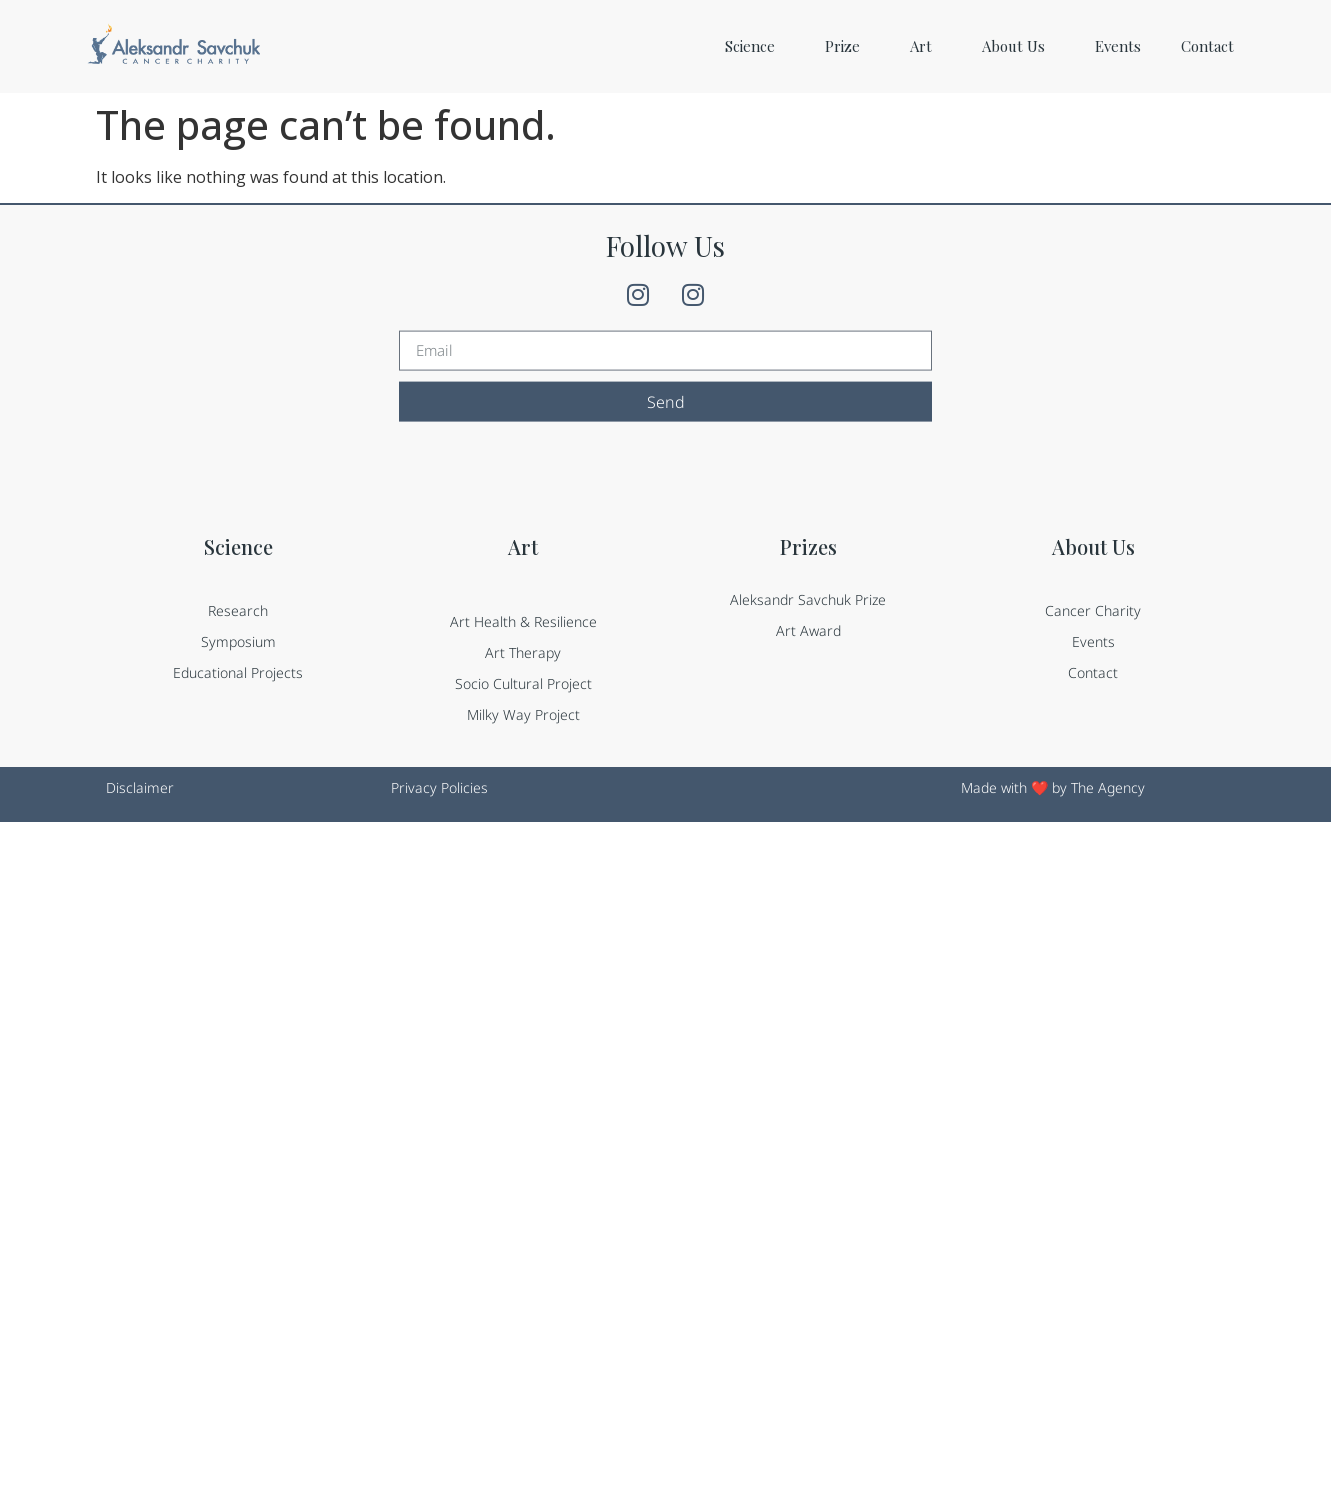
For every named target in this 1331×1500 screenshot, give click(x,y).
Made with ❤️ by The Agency (1053, 787)
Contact (1207, 46)
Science (755, 46)
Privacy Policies (439, 787)
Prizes (808, 551)
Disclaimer (140, 787)
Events (1118, 46)
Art (926, 46)
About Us (1018, 46)
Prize (847, 46)
